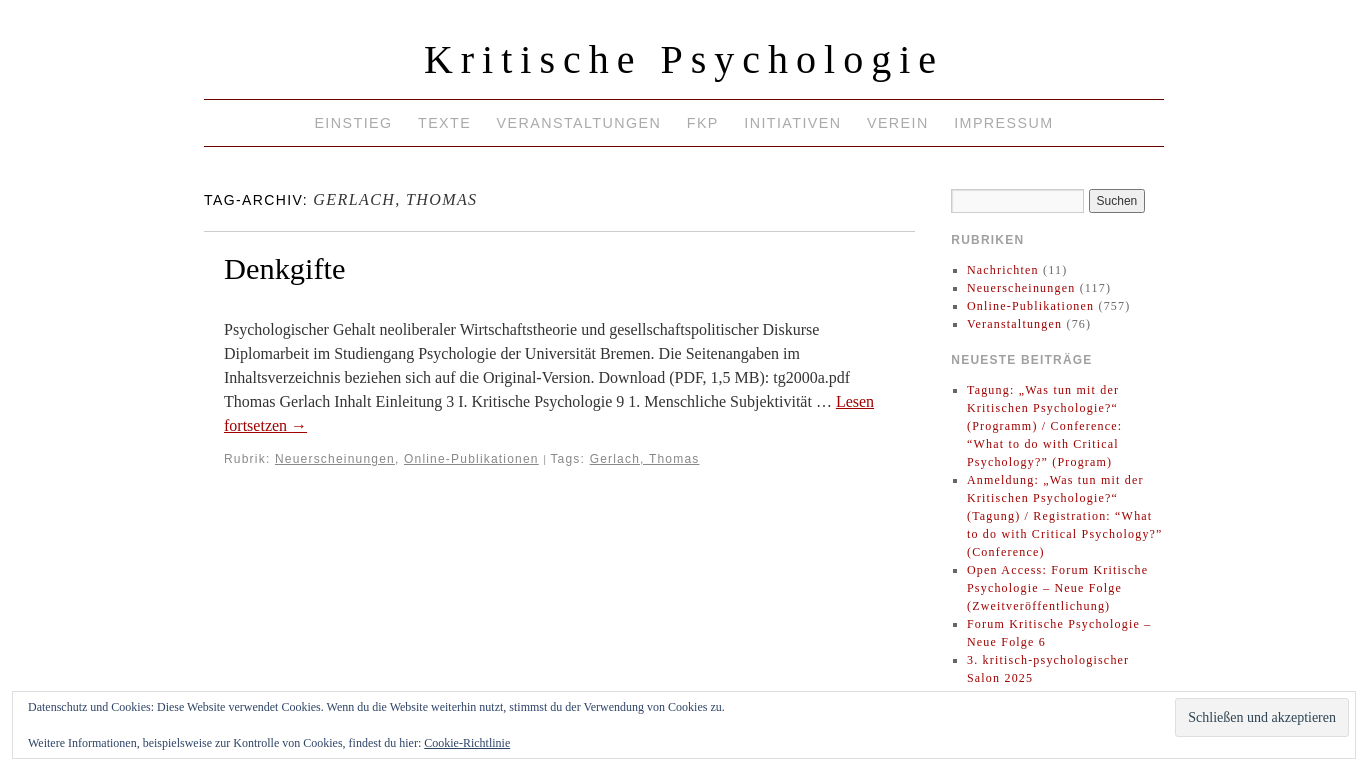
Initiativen (792, 123)
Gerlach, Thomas (645, 459)
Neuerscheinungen (335, 459)
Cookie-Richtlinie (467, 743)
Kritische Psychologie (684, 59)
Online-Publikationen (471, 459)
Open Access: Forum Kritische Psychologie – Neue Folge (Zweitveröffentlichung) (1057, 588)
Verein (898, 123)
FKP (703, 123)
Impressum (1003, 123)
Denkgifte (285, 269)
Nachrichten (1003, 270)
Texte (444, 123)
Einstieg (353, 123)
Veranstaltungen (579, 123)
